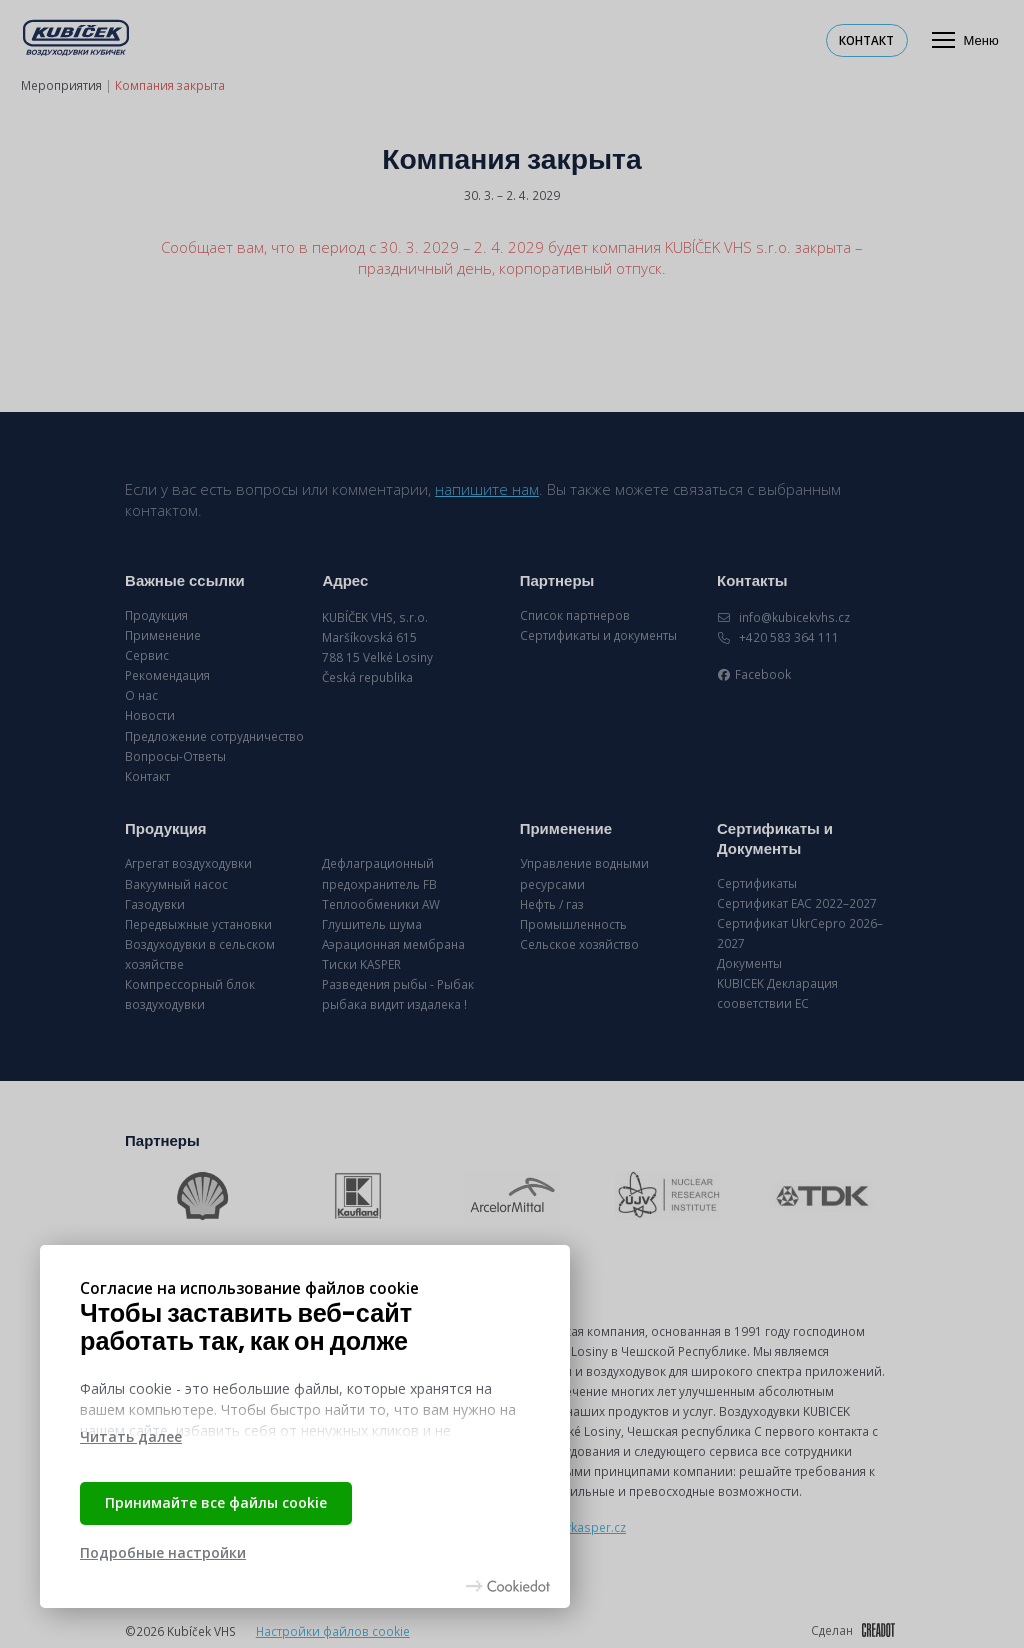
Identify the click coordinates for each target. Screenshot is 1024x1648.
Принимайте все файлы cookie (216, 1502)
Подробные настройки (163, 1552)
